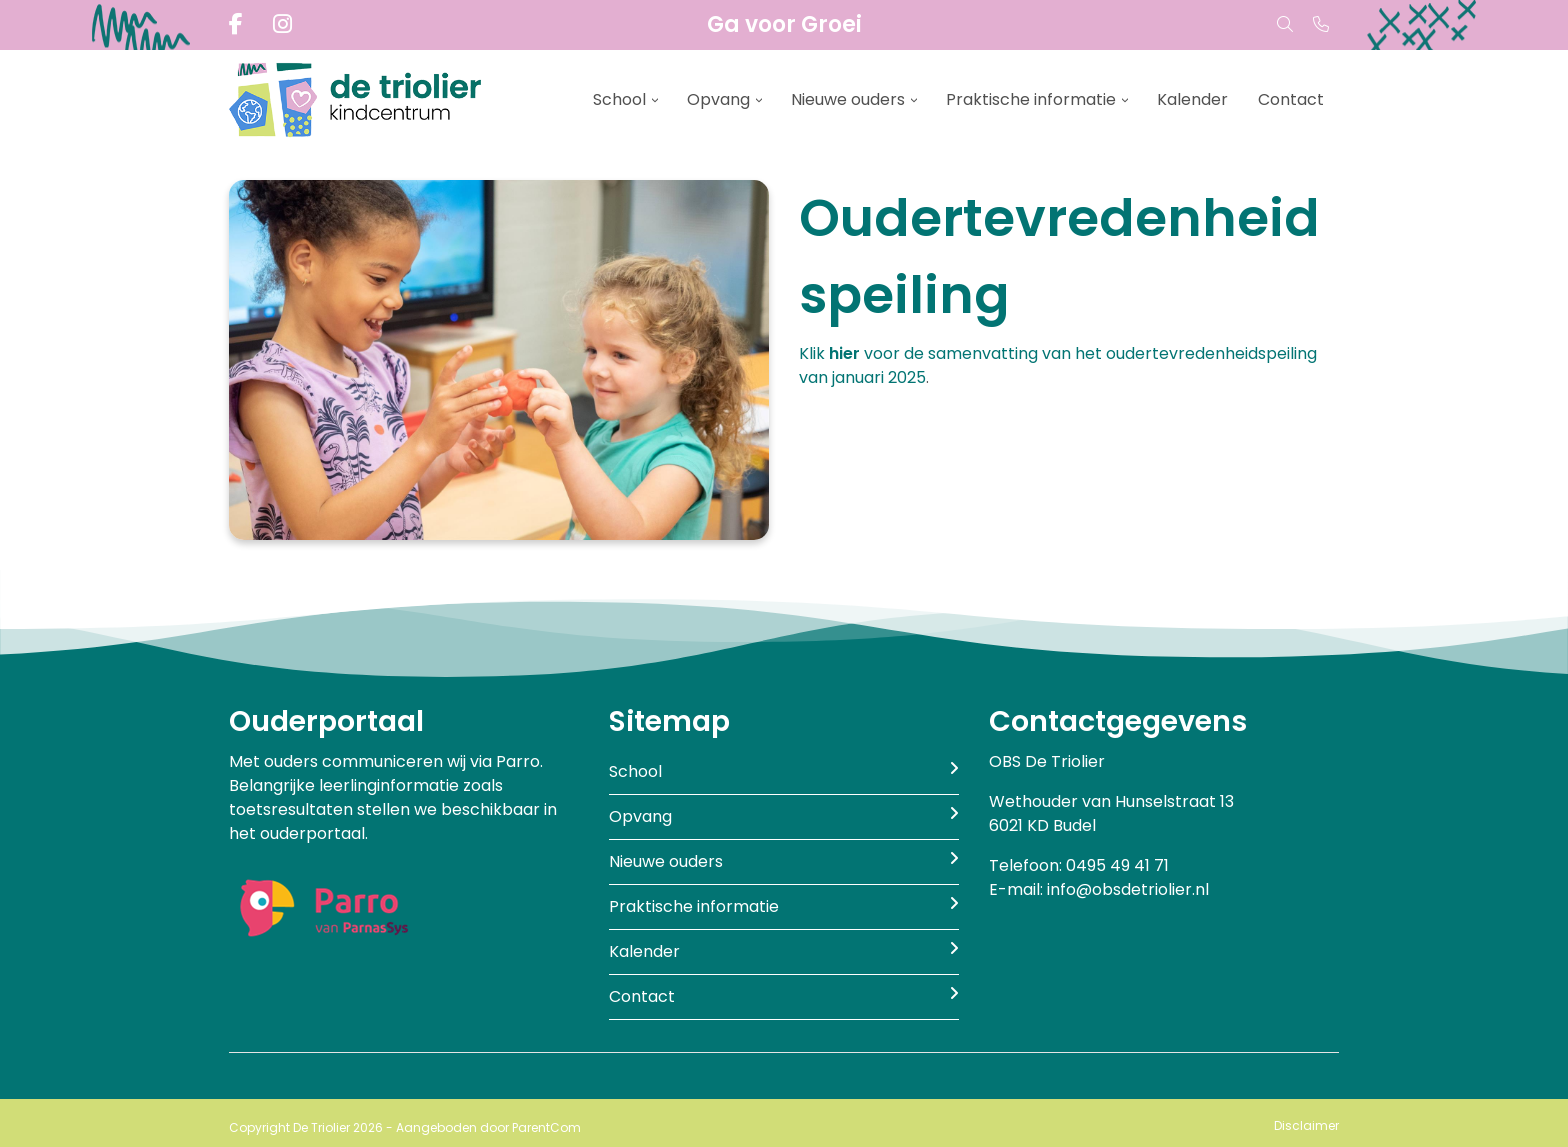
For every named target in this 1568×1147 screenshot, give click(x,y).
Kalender (1192, 99)
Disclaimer (1306, 1125)
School (619, 99)
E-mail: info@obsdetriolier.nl (1099, 889)
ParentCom (546, 1127)
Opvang (718, 99)
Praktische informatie (1031, 99)
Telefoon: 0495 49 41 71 (1079, 865)
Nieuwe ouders (848, 99)
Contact (1291, 99)
